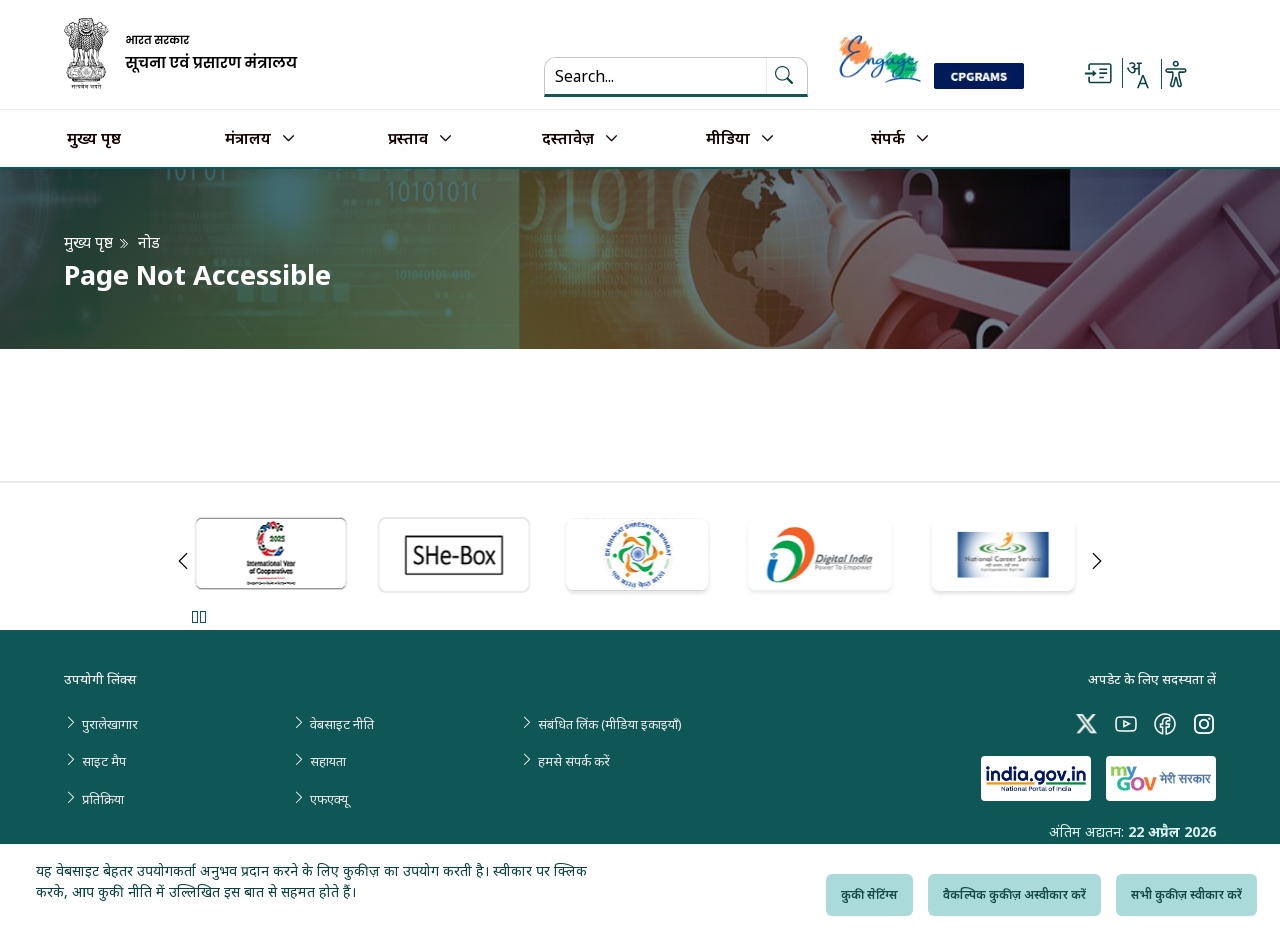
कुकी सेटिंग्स (869, 894)
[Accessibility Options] (1176, 74)
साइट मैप (104, 761)
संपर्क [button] (888, 139)
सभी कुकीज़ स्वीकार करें (1186, 894)
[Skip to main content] (1098, 74)
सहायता (328, 761)
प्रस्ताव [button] (408, 139)
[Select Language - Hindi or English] (1137, 74)
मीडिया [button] (728, 139)
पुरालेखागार (110, 724)
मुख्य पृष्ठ (94, 139)
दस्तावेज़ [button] (568, 139)
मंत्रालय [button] (248, 139)
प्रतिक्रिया (103, 799)
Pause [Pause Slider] (198, 616)
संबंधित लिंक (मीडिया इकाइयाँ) (610, 724)
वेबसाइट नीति (342, 724)
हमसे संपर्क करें (574, 761)
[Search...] (655, 76)
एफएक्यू (329, 799)
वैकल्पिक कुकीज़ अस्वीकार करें (1014, 894)
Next (1097, 561)
